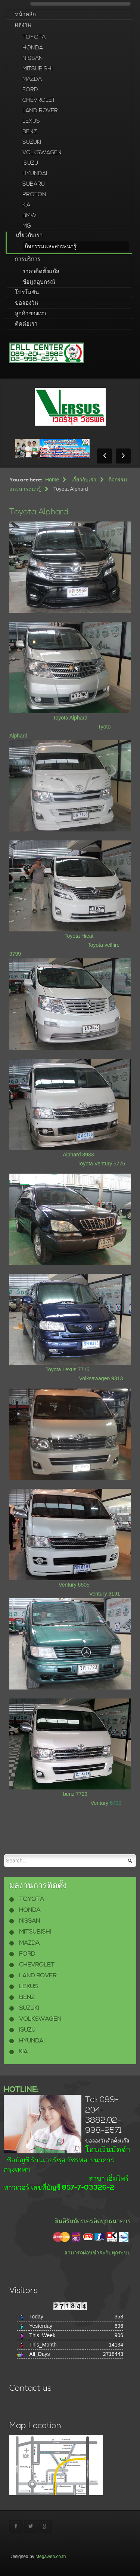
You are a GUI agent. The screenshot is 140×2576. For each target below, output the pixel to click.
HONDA (32, 47)
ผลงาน (23, 24)
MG (26, 225)
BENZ (29, 131)
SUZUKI (31, 142)
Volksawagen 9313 (101, 1378)
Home (52, 480)
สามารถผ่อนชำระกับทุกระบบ (97, 2253)
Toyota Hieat (79, 936)
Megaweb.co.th (50, 2556)
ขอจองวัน (26, 303)
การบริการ (27, 259)
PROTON (34, 194)
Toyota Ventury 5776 (101, 1164)
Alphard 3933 (78, 1155)
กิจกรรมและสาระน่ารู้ (51, 246)
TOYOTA (34, 37)
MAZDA (32, 79)
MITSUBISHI (37, 68)
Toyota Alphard (39, 512)
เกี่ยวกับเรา (29, 235)
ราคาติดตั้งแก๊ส (40, 271)
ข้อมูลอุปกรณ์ (38, 282)
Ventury (100, 1803)
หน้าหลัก (25, 14)
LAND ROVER (40, 110)
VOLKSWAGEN (42, 152)
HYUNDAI (34, 173)
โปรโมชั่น (27, 292)
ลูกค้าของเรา (30, 313)
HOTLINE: (21, 2090)
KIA (26, 205)
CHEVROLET (38, 100)
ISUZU (30, 163)
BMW (29, 215)
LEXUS (31, 121)
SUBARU (33, 184)
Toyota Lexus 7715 (68, 1369)
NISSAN (32, 58)
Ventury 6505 (74, 1585)
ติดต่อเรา (26, 324)
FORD (30, 89)
